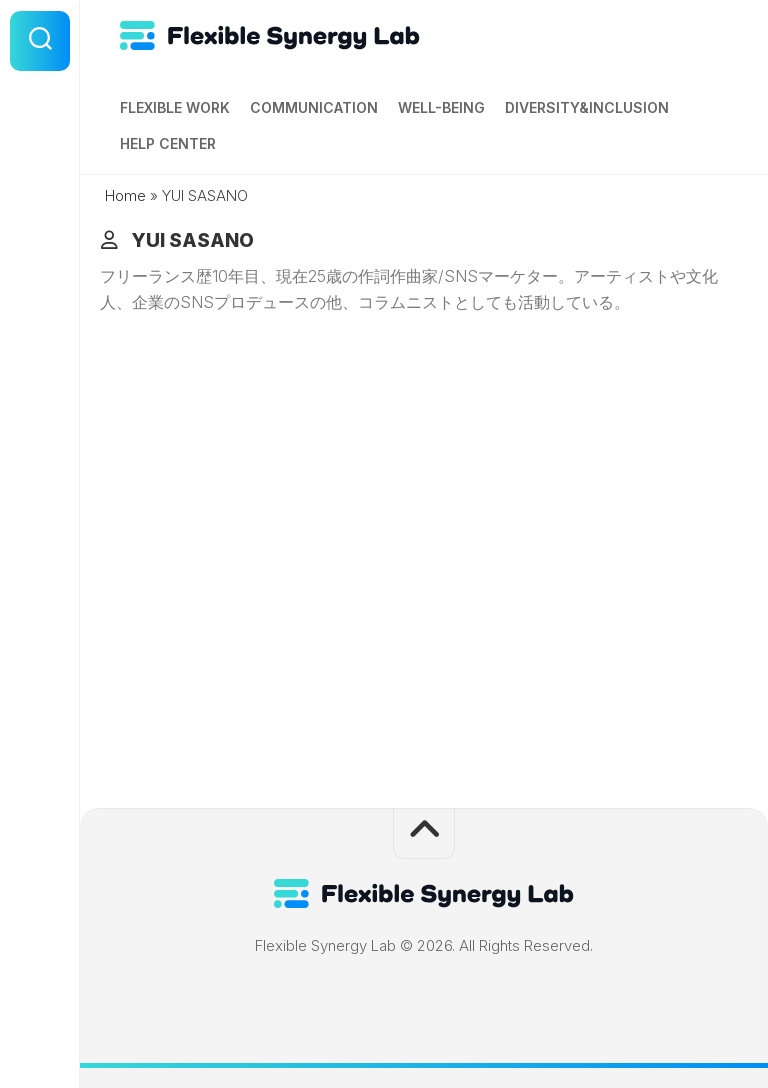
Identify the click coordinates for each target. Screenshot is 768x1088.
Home (125, 195)
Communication (314, 107)
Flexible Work (175, 107)
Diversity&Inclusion (587, 107)
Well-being (441, 107)
